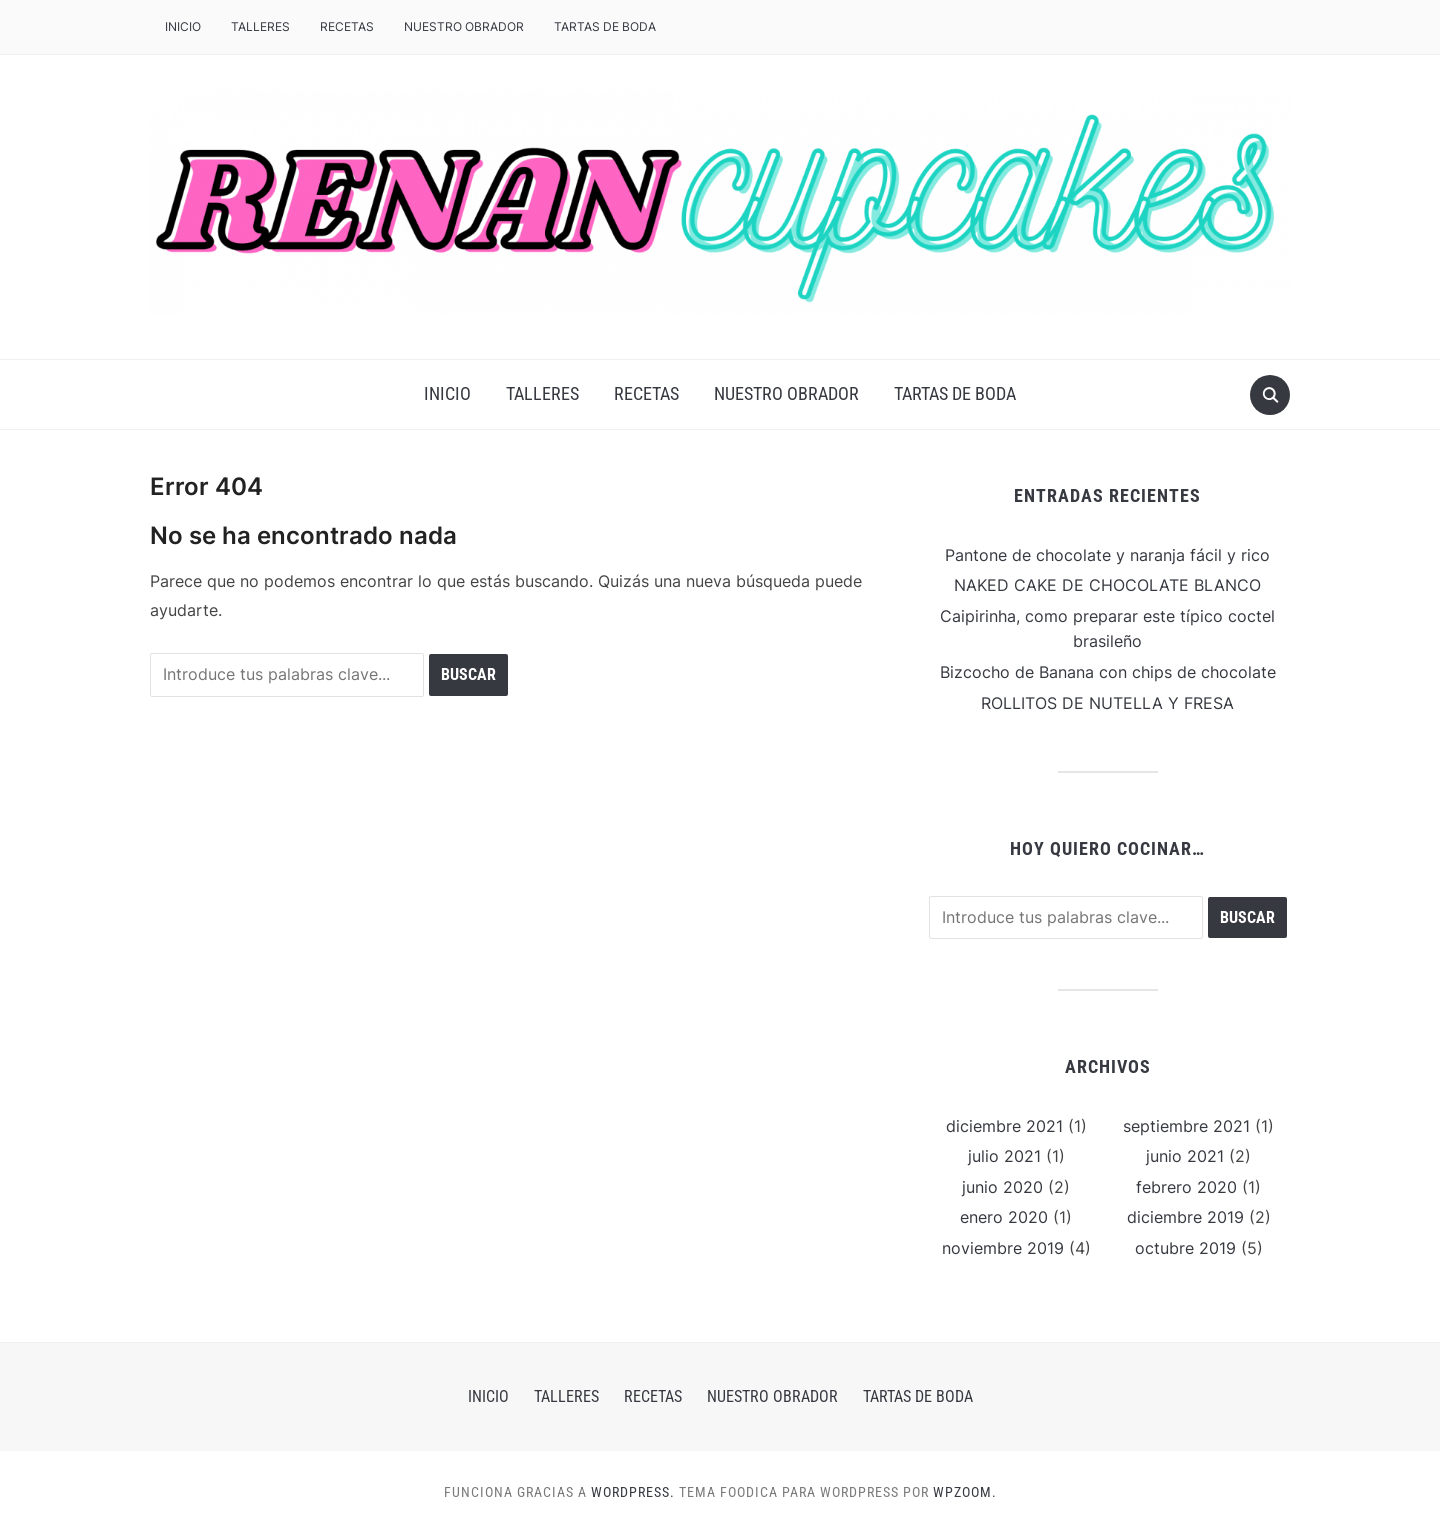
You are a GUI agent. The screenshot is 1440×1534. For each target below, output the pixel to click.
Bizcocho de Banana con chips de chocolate (1108, 672)
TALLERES (260, 26)
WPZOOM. (965, 1492)
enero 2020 (1004, 1217)
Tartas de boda (605, 26)
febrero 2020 (1186, 1187)
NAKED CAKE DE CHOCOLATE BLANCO (1107, 585)
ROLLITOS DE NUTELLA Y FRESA (1107, 703)
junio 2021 (1185, 1156)
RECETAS (347, 26)
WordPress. (633, 1492)
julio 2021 (1004, 1156)
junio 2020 (1002, 1187)
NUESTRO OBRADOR (464, 26)
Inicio (183, 26)
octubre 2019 (1185, 1248)
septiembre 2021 (1186, 1126)
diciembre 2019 (1185, 1217)
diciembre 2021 (1004, 1126)
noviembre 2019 (1003, 1248)
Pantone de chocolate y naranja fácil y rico (1107, 555)
